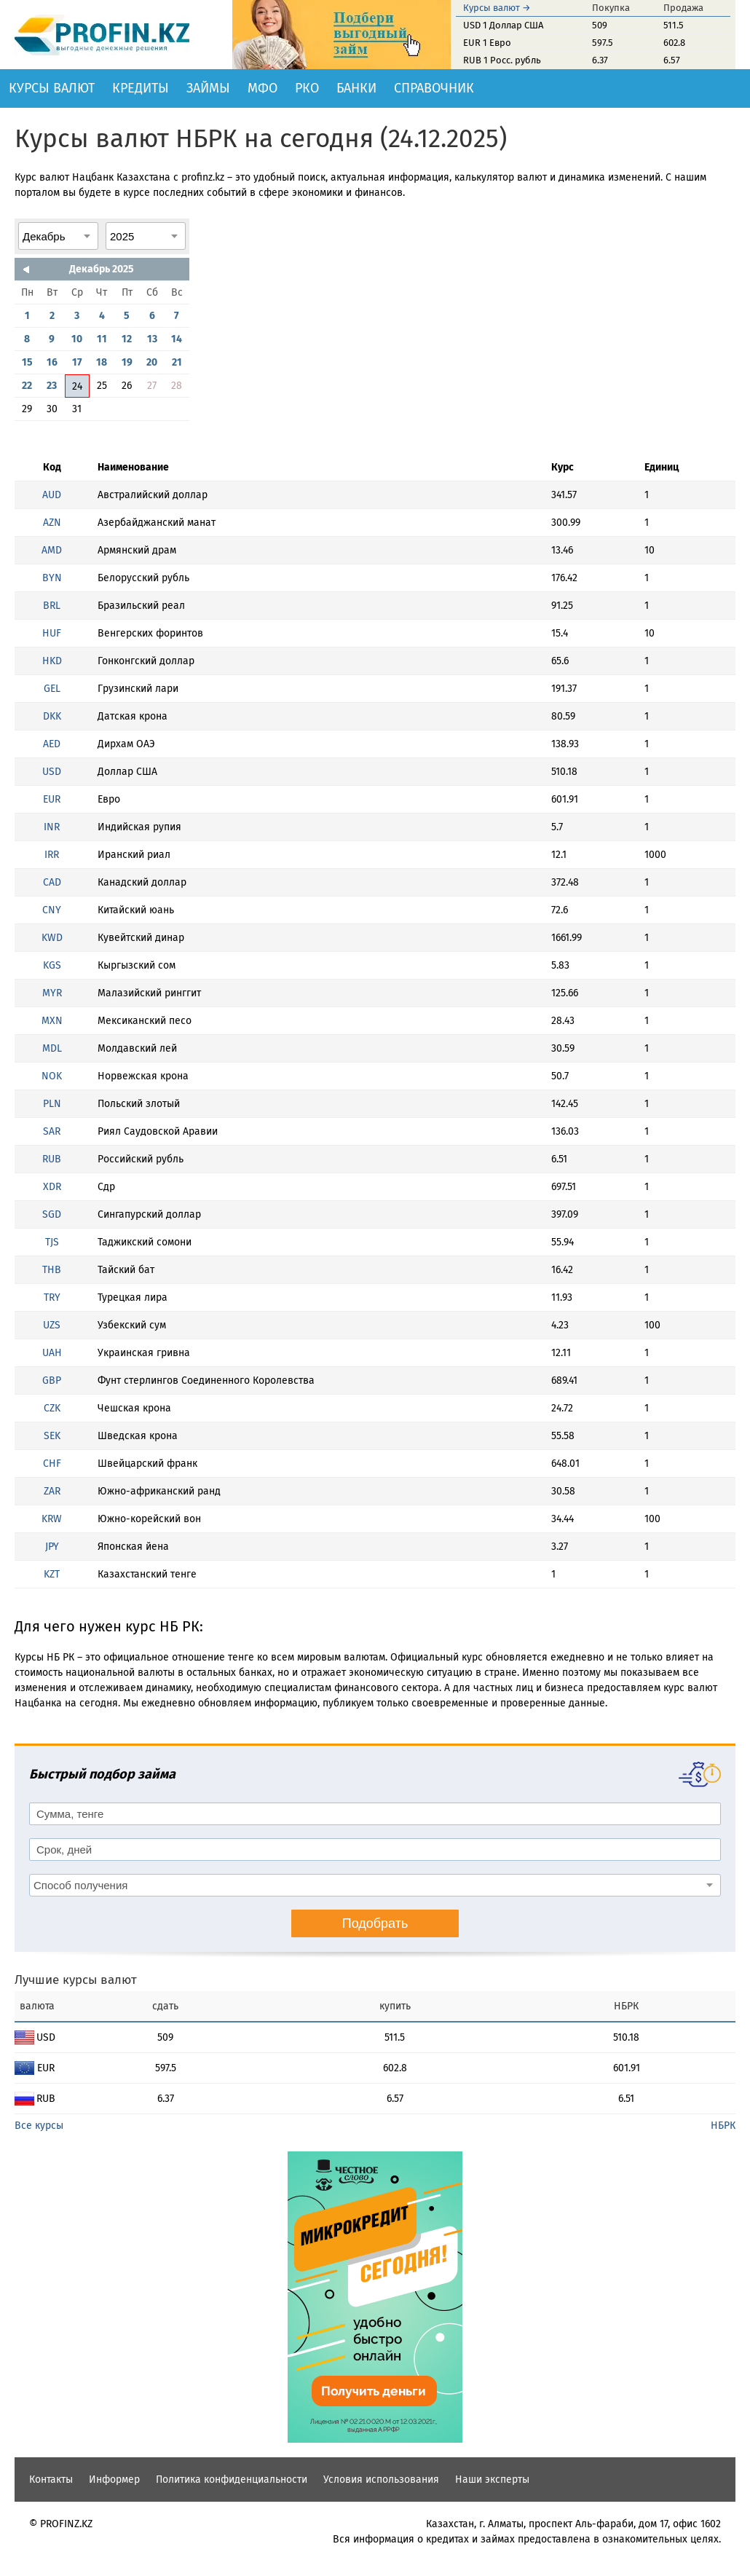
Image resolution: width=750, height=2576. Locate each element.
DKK (52, 716)
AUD (51, 495)
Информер (114, 2479)
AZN (52, 522)
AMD (52, 550)
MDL (52, 1048)
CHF (52, 1463)
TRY (52, 1297)
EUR (51, 799)
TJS (52, 1242)
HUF (51, 633)
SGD (51, 1214)
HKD (52, 661)
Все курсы (39, 2125)
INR (52, 827)
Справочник (434, 88)
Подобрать (375, 1923)
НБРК (723, 2125)
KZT (52, 1574)
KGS (52, 965)
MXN (52, 1021)
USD (51, 771)
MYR (52, 993)
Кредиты (140, 88)
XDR (52, 1187)
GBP (51, 1380)
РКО (307, 88)
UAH (52, 1353)
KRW (52, 1519)
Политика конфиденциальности (231, 2479)
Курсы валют (52, 88)
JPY (52, 1546)
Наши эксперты (492, 2479)
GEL (52, 688)
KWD (52, 937)
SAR (51, 1131)
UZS (51, 1325)
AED (51, 744)
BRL (51, 605)
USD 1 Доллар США (503, 25)
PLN (52, 1104)
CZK (52, 1408)
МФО (262, 88)
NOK (52, 1076)
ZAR (52, 1491)
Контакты (51, 2479)
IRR (51, 854)
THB (51, 1270)
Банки (356, 88)
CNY (51, 910)
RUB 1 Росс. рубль (502, 60)
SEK (52, 1436)
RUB (51, 1159)
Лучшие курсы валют (76, 1980)
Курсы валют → (497, 7)
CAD (52, 882)
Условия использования (381, 2479)
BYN (52, 578)
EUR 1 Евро (487, 42)
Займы (208, 88)
